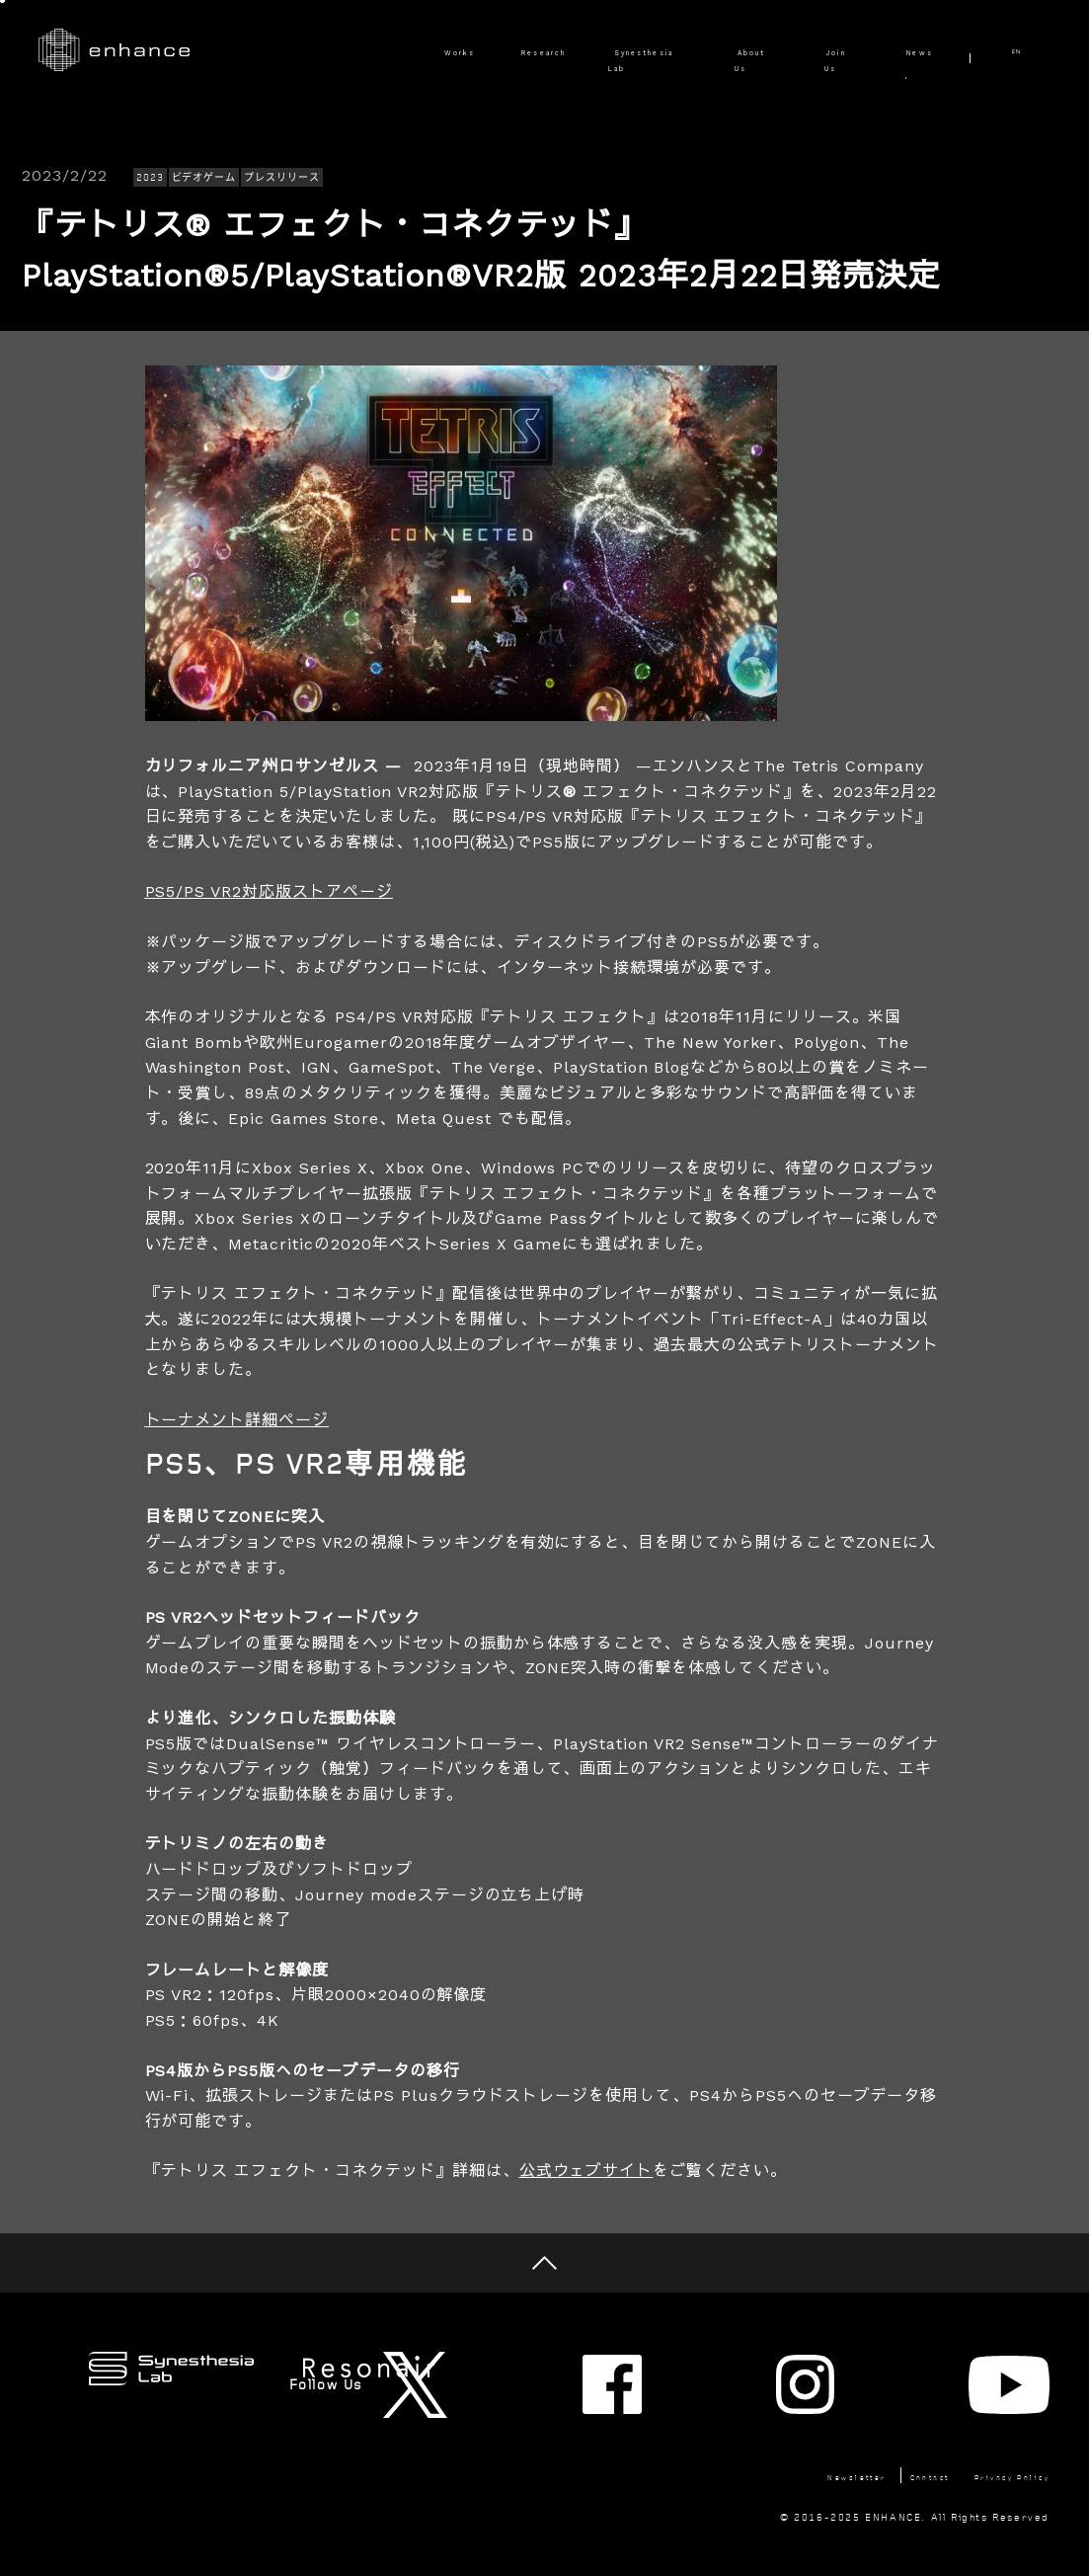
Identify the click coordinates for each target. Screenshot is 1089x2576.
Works (327, 50)
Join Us (817, 50)
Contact (871, 2429)
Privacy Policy (996, 2429)
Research (429, 50)
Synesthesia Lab (568, 50)
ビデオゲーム (204, 177)
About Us (710, 50)
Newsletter (757, 2429)
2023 (150, 177)
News (911, 50)
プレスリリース (282, 177)
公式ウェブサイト (586, 2170)
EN (1029, 51)
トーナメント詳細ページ (237, 1419)
